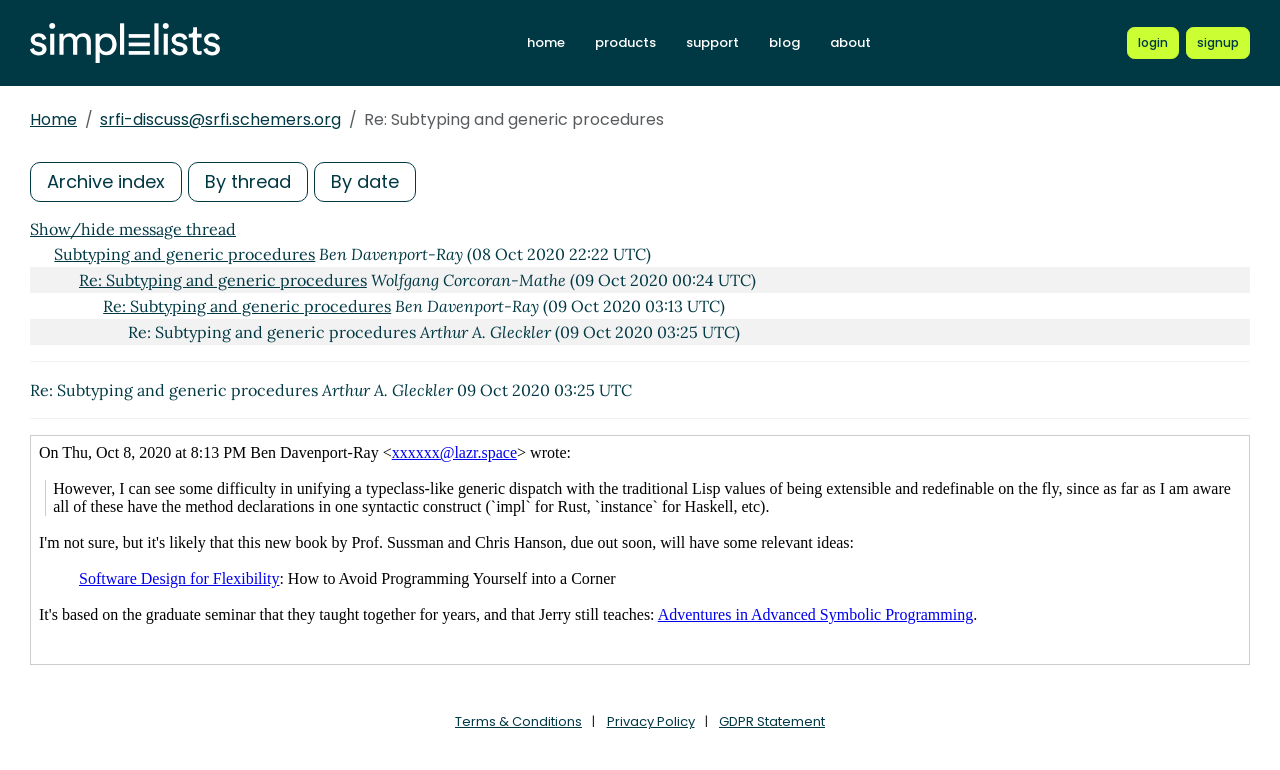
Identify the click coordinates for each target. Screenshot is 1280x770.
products (625, 42)
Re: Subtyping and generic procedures (223, 280)
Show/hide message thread (133, 229)
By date (365, 181)
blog (784, 42)
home (546, 42)
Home (53, 119)
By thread (248, 181)
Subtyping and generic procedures (184, 254)
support (712, 42)
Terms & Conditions (518, 721)
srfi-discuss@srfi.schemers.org (220, 119)
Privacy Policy (651, 721)
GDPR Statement (772, 721)
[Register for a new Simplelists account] (1218, 43)
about (850, 42)
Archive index (106, 181)
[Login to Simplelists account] (1153, 43)
